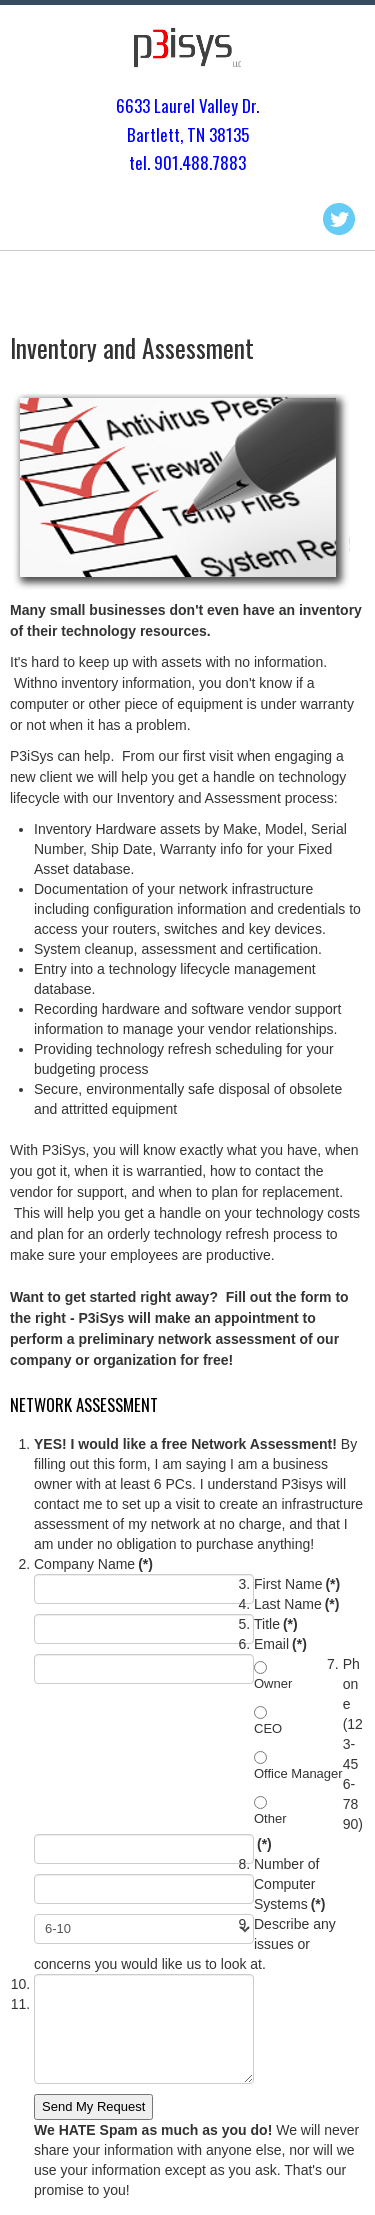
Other (270, 1818)
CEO (268, 1728)
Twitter (339, 219)
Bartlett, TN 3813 (184, 134)
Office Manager (298, 1773)
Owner (273, 1683)
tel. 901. (155, 162)
